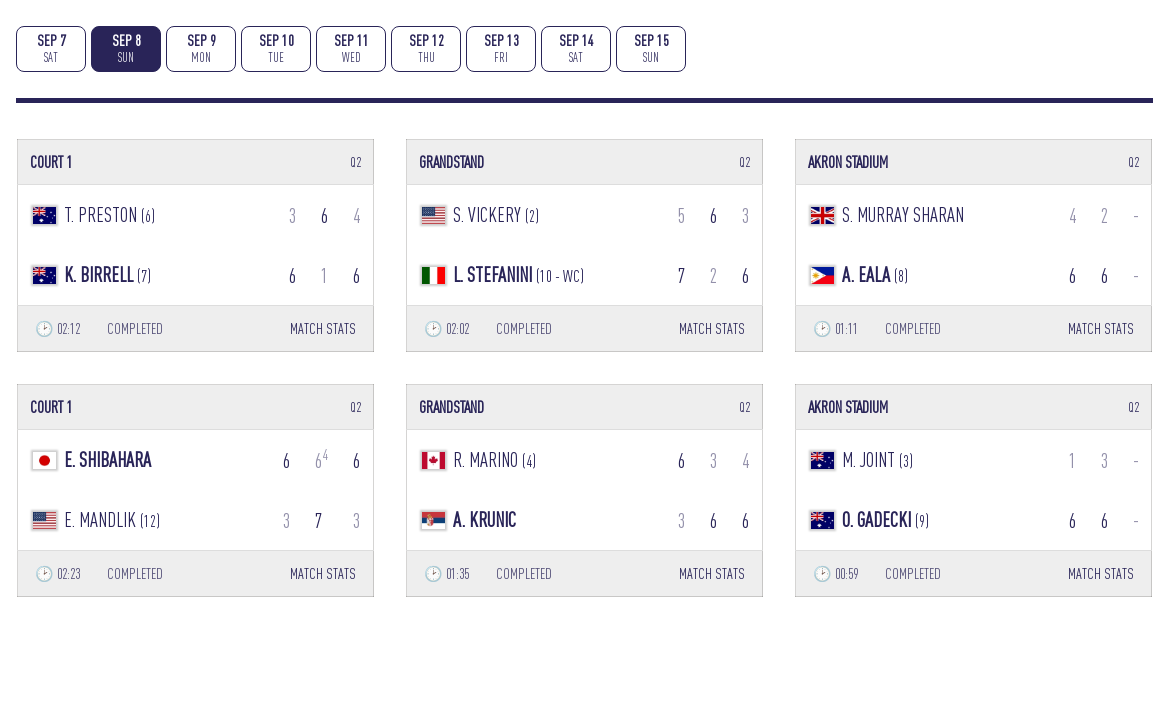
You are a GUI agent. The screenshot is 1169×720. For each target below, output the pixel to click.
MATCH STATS (323, 328)
